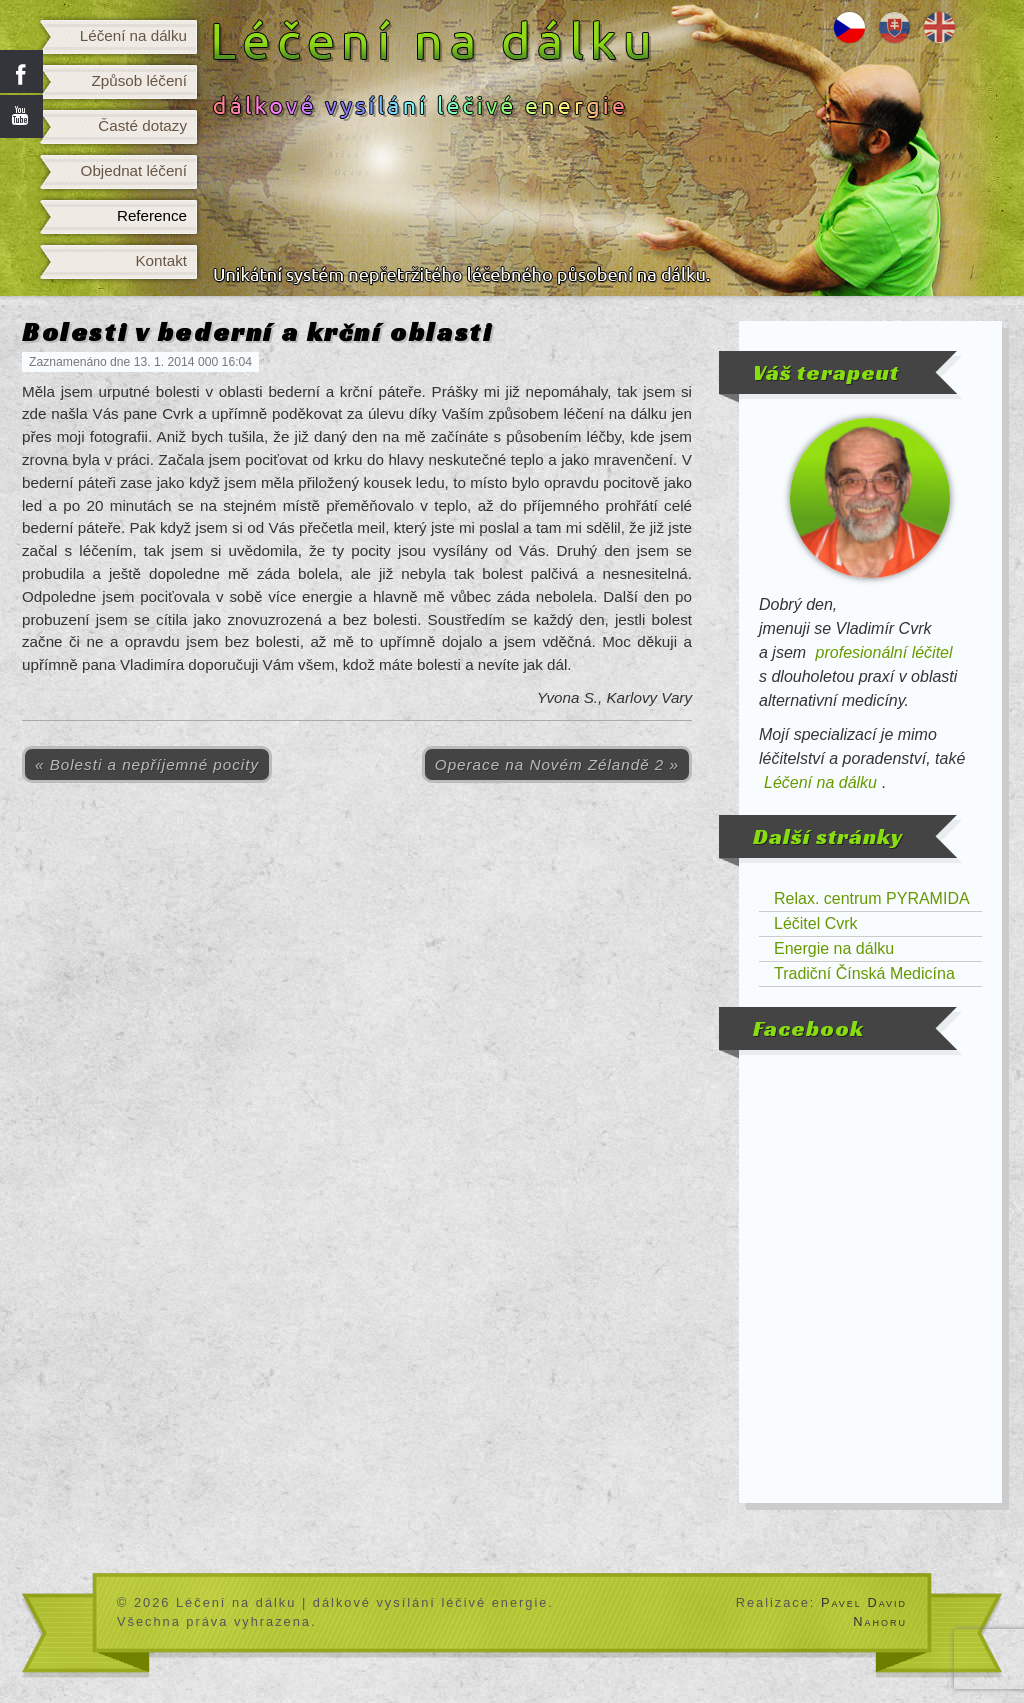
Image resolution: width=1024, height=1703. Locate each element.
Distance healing (939, 27)
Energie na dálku (834, 948)
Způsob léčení (139, 80)
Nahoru (880, 1621)
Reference (152, 215)
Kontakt (161, 260)
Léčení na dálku (133, 35)
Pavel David (864, 1602)
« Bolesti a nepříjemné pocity (147, 764)
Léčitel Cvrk (816, 923)
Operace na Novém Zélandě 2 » (557, 764)
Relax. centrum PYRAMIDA (872, 898)
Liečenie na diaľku (894, 27)
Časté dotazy (142, 125)
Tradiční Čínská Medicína (864, 973)
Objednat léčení (134, 170)
